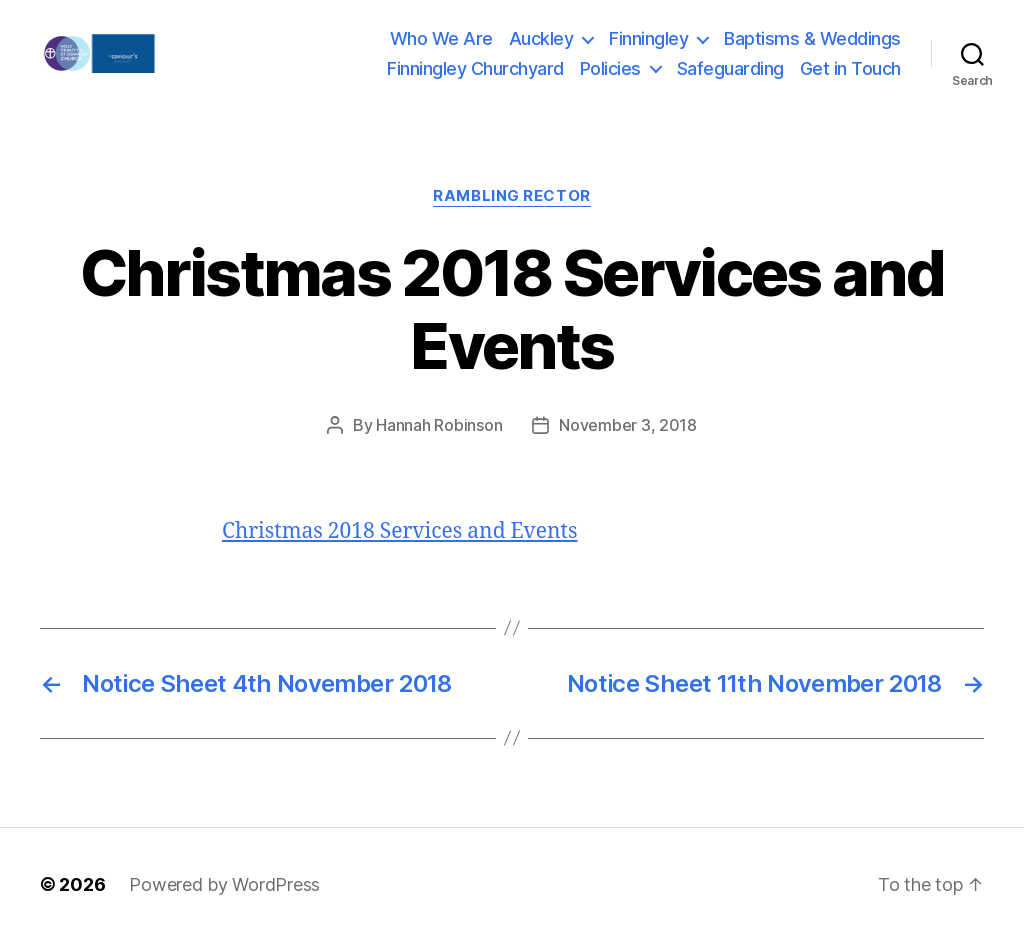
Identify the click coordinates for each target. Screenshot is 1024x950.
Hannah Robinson (439, 434)
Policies (610, 72)
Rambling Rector (511, 205)
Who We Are (441, 43)
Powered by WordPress (224, 893)
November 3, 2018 (628, 434)
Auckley (541, 43)
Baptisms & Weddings (812, 43)
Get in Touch (850, 72)
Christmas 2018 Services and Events (399, 540)
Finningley (648, 43)
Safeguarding (730, 72)
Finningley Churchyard (475, 72)
